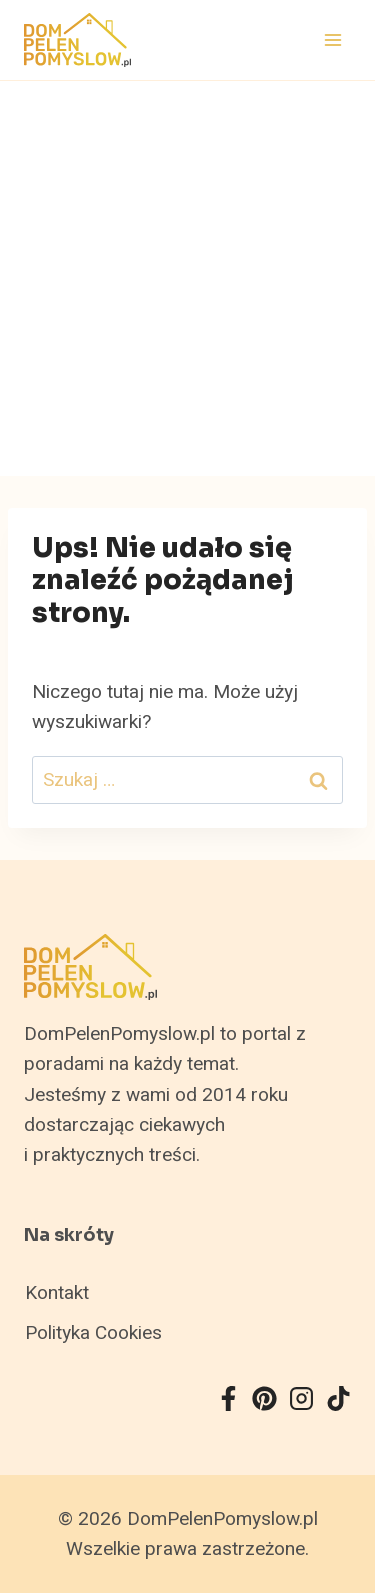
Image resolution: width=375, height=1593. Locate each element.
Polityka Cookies (93, 1333)
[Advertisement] (187, 278)
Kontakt (57, 1293)
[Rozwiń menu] (332, 39)
